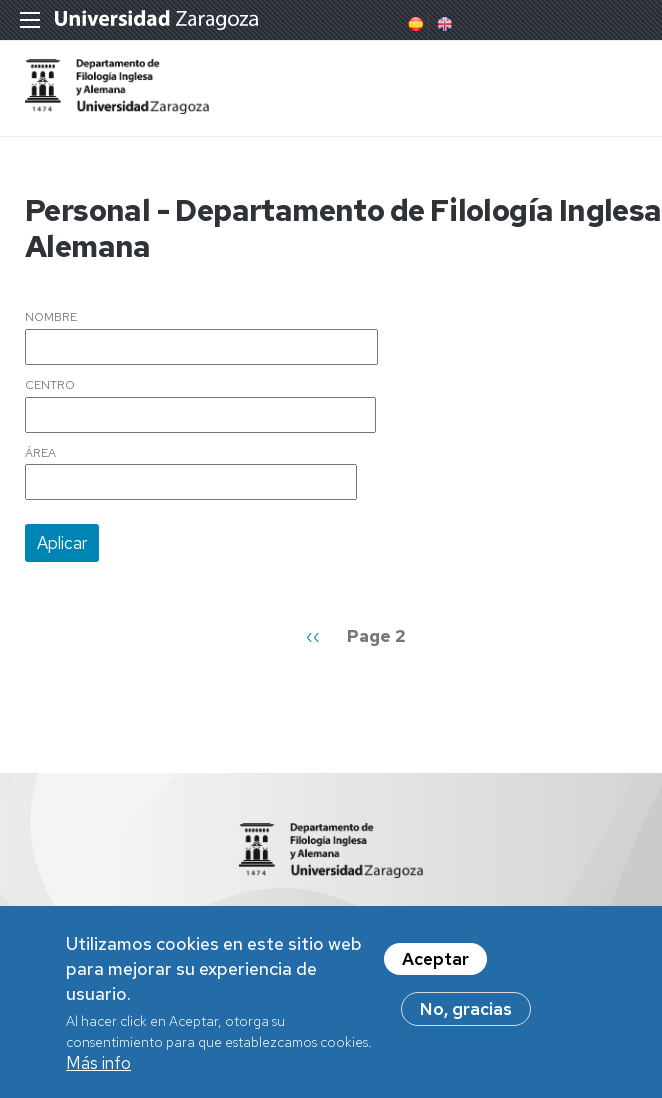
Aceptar (435, 967)
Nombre (51, 318)
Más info (98, 1072)
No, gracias (466, 1017)
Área (40, 454)
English (443, 24)
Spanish (414, 24)
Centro (50, 386)
